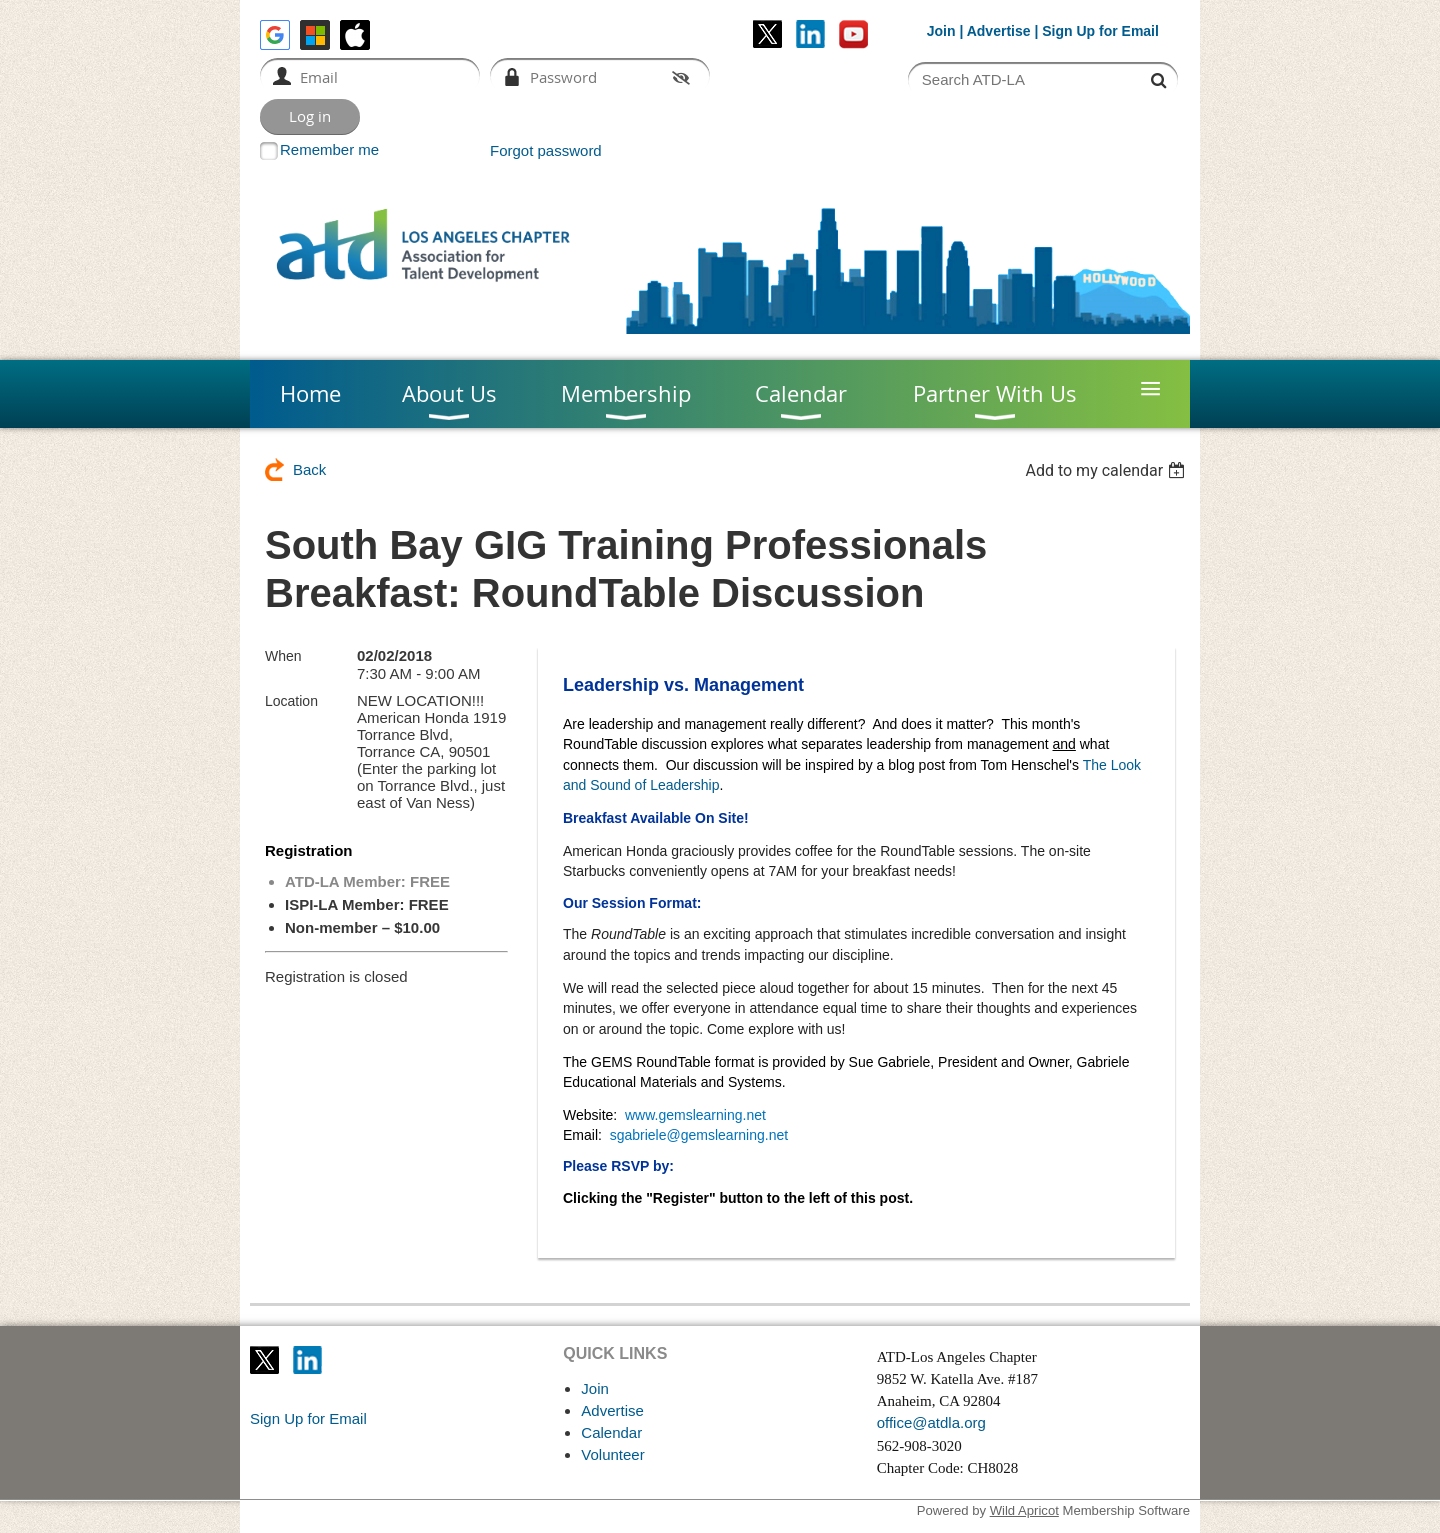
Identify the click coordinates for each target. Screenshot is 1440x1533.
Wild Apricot (1024, 1510)
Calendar (611, 1432)
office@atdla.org (931, 1422)
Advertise (999, 31)
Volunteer (612, 1454)
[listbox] (1107, 470)
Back (309, 469)
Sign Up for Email (308, 1418)
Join (941, 31)
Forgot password (546, 150)
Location (291, 701)
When (283, 656)
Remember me (329, 149)
